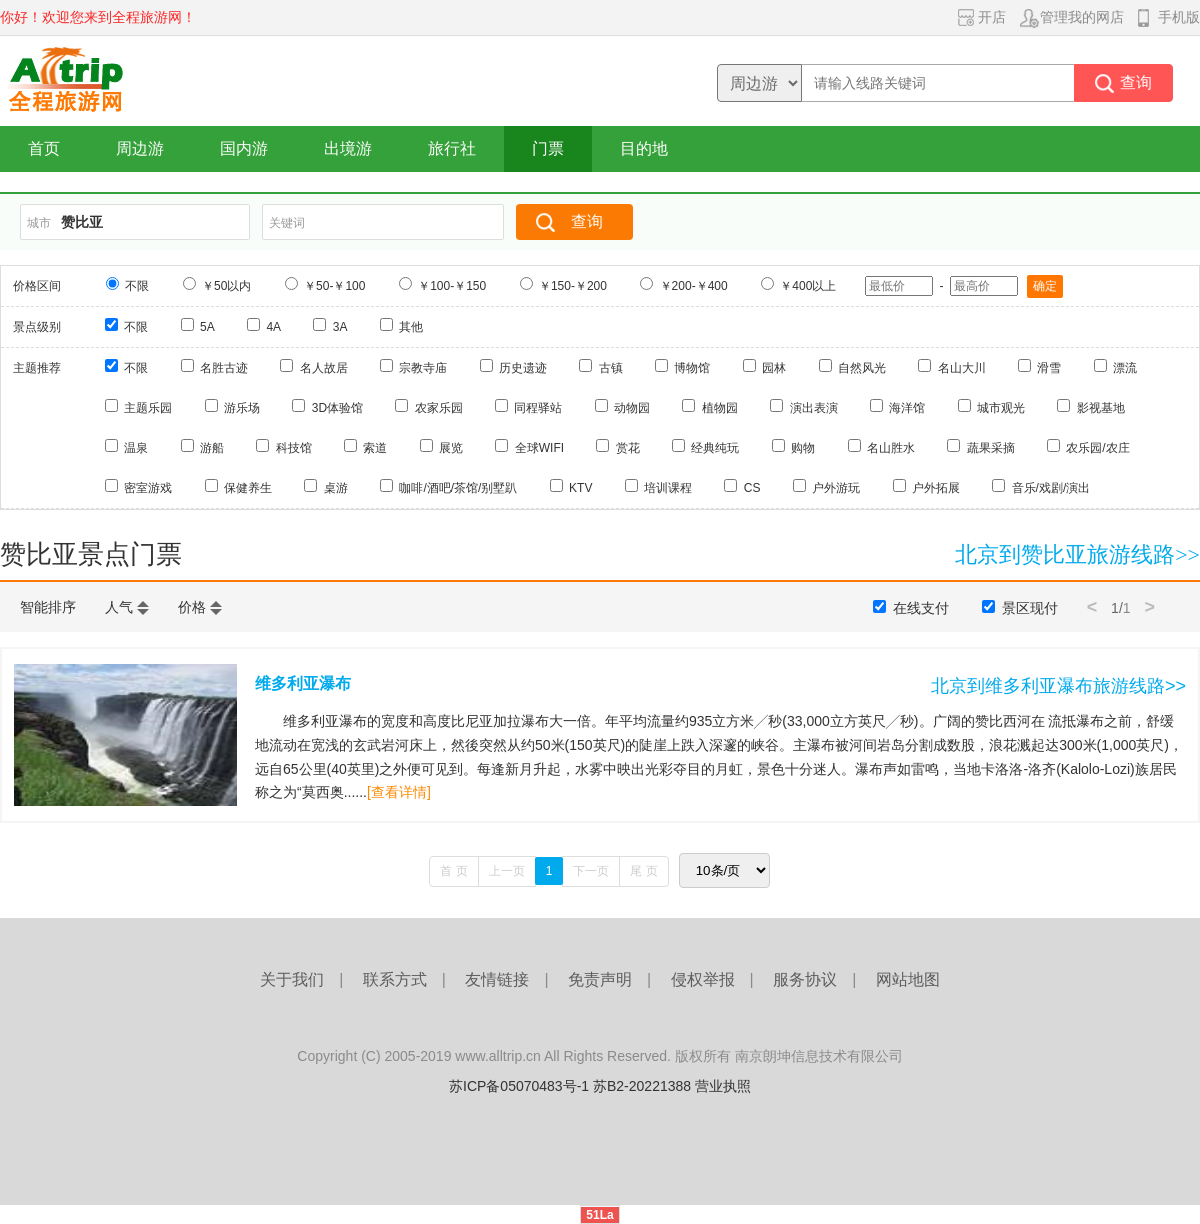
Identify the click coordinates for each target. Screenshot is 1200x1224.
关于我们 (292, 979)
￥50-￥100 (334, 286)
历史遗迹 (523, 368)
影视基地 (1101, 408)
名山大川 (962, 368)
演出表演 (814, 408)
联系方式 (395, 979)
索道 (375, 448)
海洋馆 (907, 408)
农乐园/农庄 (1097, 448)
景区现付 (1030, 608)
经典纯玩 (715, 448)
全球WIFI (539, 448)
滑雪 (1049, 368)
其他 (411, 327)
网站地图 (908, 979)
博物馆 (692, 368)
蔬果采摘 (991, 448)
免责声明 (600, 979)
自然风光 (862, 368)
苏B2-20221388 (642, 1086)
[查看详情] (399, 792)
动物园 (632, 408)
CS (752, 488)
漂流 (1125, 368)
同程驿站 (538, 408)
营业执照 (723, 1086)
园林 (774, 368)
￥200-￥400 (694, 286)
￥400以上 (808, 286)
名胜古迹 (224, 368)
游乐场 (242, 408)
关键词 (287, 223)
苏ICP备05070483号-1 (519, 1086)
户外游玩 (836, 488)
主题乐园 (148, 408)
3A (340, 327)
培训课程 (668, 488)
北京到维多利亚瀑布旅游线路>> (1058, 686)
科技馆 (294, 448)
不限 (137, 286)
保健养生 (248, 488)
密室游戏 (148, 488)
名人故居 (324, 368)
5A (207, 327)
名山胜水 (891, 448)
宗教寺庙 (423, 368)
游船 (212, 448)
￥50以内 (226, 286)
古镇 (611, 368)
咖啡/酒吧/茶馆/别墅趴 (458, 488)
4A (273, 327)
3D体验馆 (337, 408)
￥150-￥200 (573, 286)
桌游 (336, 488)
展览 (451, 448)
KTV (580, 488)
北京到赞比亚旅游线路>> (1077, 554)
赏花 (628, 448)
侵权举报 (703, 979)
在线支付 (921, 608)
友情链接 (497, 979)
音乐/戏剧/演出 (1051, 488)
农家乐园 (439, 408)
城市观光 (1001, 408)
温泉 (136, 448)
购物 (803, 448)
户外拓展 (936, 488)
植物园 (720, 408)
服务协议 (805, 979)
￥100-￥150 (452, 286)
